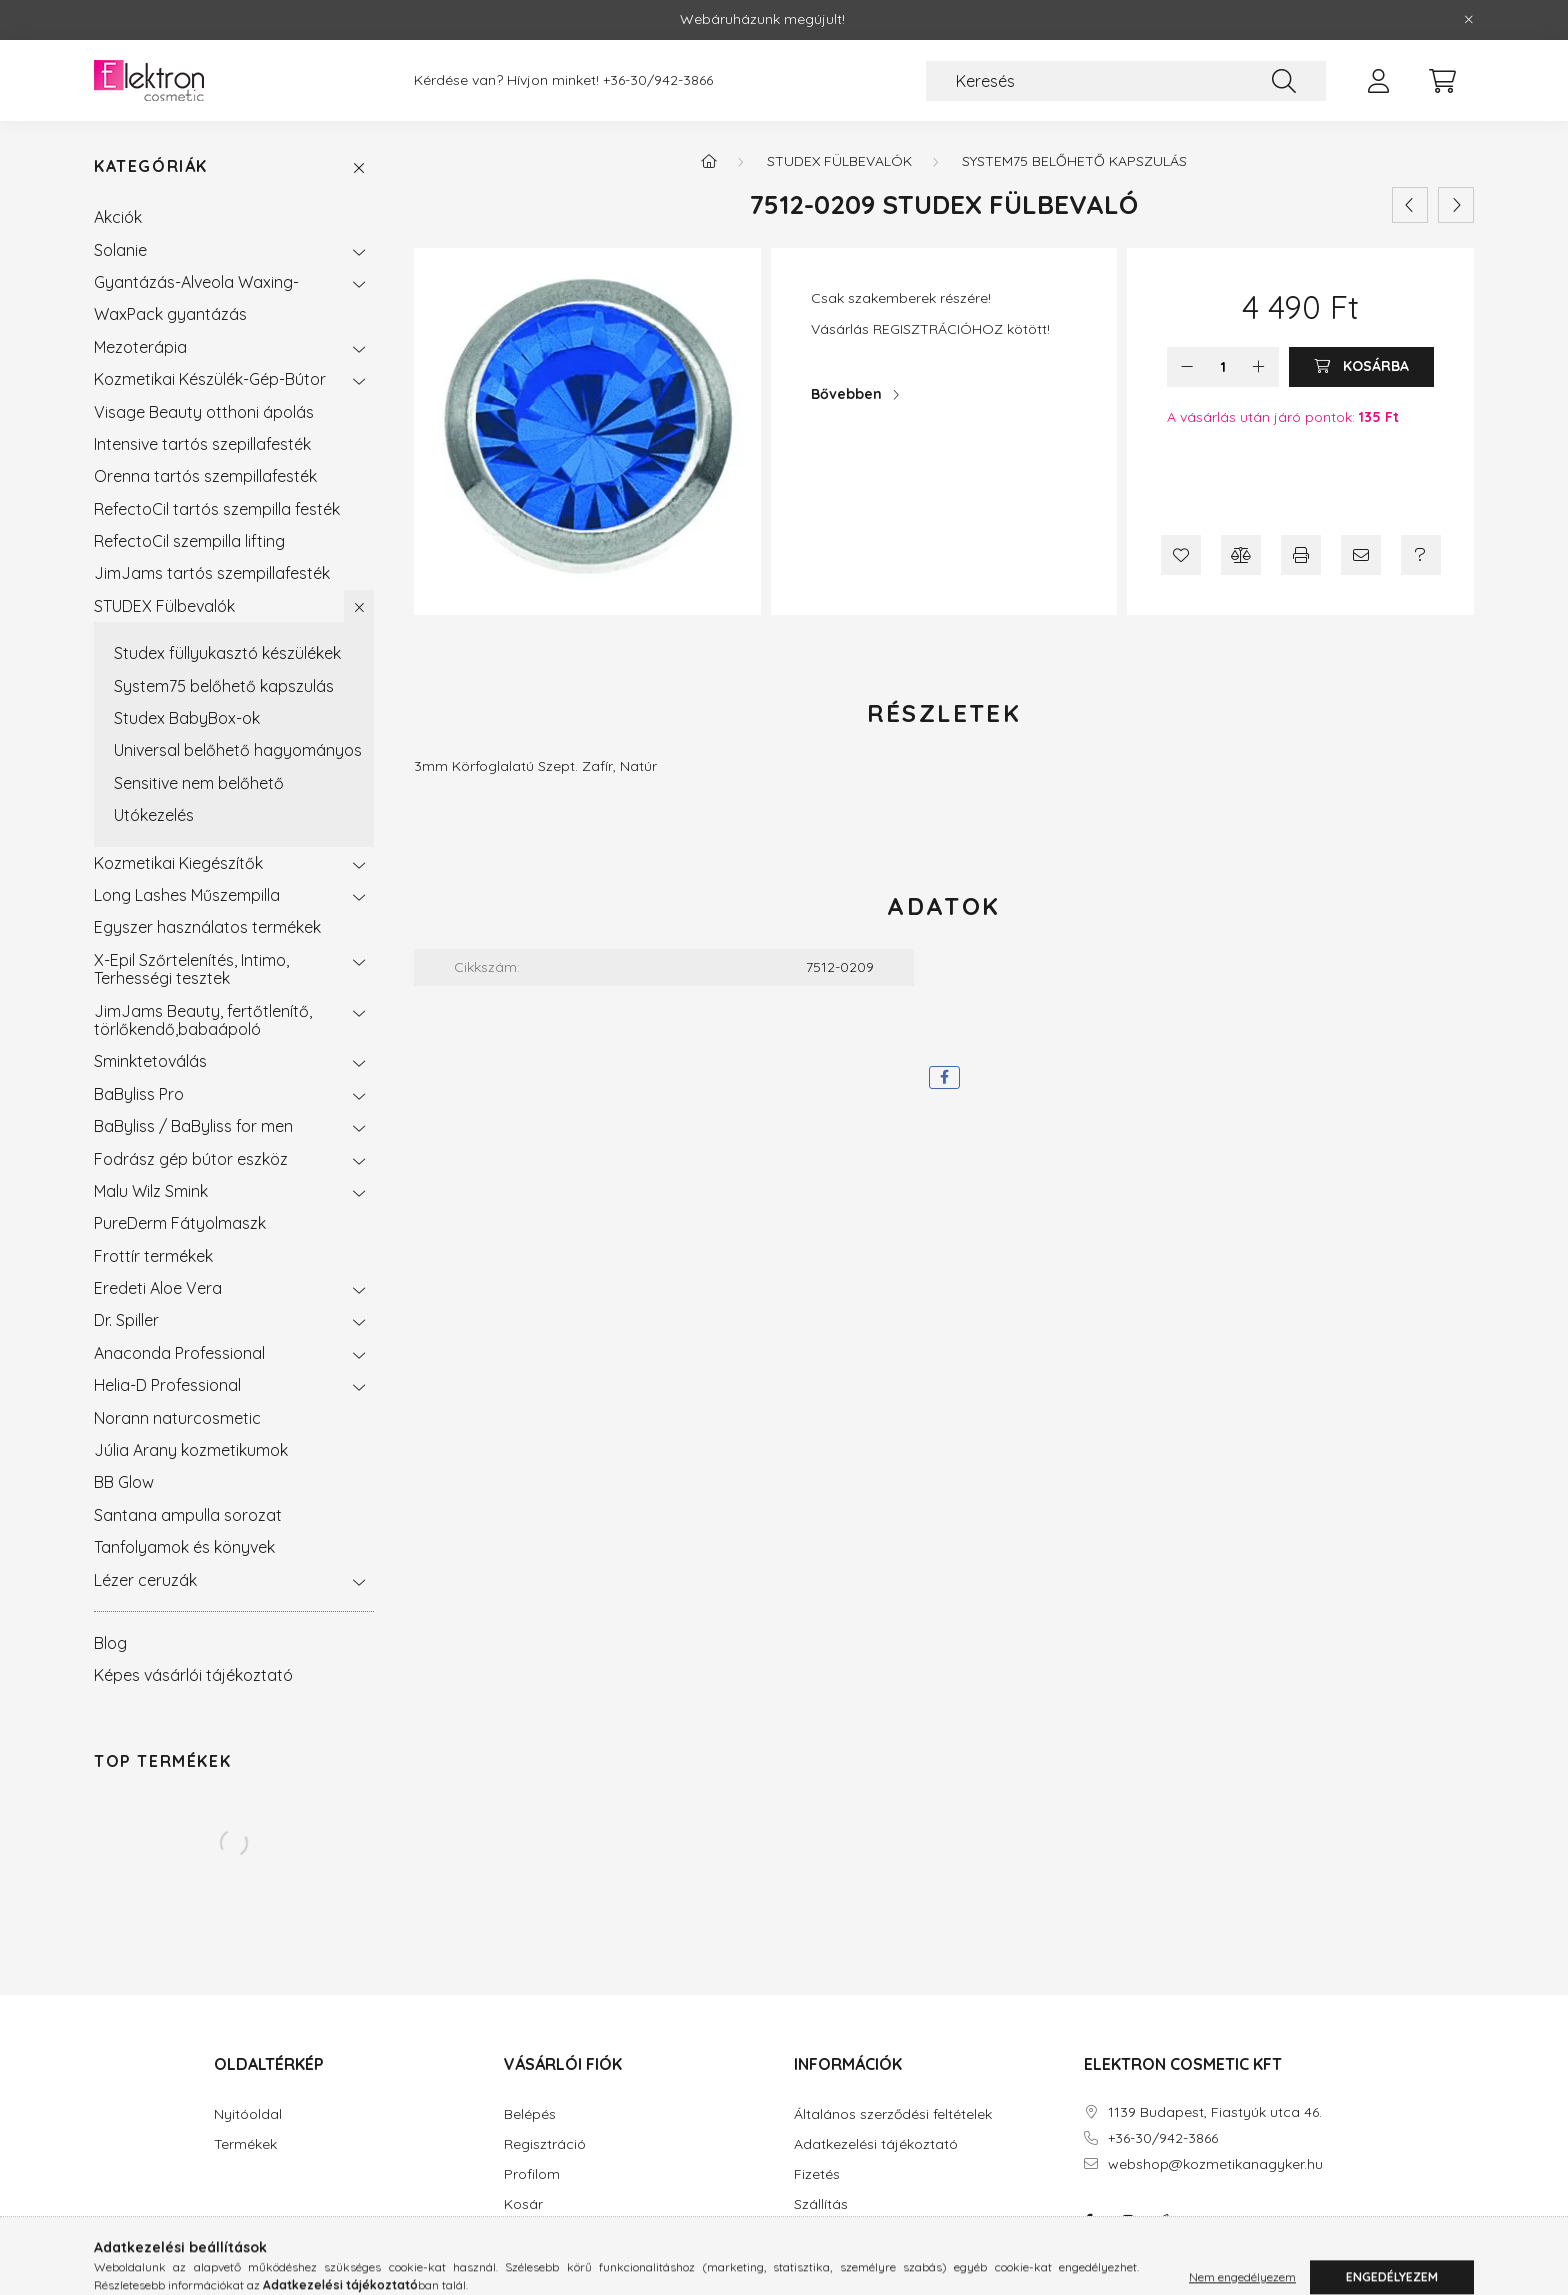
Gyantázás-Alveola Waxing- (196, 282)
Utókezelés (154, 815)
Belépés (530, 2114)
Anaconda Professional (179, 1353)
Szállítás (821, 2204)
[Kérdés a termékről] (1421, 555)
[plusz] (1259, 367)
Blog (110, 1643)
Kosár (523, 2204)
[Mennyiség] (1223, 367)
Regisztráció (545, 2144)
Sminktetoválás (150, 1061)
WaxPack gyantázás (170, 314)
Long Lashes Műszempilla (187, 895)
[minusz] (1187, 367)
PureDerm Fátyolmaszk (180, 1223)
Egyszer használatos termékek (207, 927)
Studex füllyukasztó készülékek (227, 653)
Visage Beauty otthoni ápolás (204, 412)
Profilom (532, 2174)
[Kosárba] (1361, 367)
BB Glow (124, 1482)
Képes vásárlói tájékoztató (193, 1675)
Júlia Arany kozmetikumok (191, 1450)
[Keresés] (1126, 81)
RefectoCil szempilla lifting (189, 541)
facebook (1088, 2221)
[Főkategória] (709, 161)
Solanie (120, 250)
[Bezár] (1469, 20)
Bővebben (846, 394)
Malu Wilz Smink (151, 1191)
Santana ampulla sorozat (188, 1515)
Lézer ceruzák (145, 1580)
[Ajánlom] (1361, 555)
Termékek (245, 2144)
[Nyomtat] (1301, 555)
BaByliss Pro (139, 1094)
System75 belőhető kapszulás (224, 686)
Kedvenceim (544, 2234)
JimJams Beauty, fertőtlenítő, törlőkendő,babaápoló (203, 1020)
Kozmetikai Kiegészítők (178, 863)
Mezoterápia (140, 347)
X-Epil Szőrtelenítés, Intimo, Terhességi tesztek (191, 969)
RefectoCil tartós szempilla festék (217, 509)
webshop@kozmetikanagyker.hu (1215, 2164)
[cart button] (1442, 81)
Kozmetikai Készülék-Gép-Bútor (210, 379)
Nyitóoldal (248, 2114)
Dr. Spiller (126, 1320)
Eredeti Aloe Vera (158, 1288)
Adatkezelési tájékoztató (876, 2144)
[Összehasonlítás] (1241, 555)
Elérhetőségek (840, 2234)
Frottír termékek (153, 1256)
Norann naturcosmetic (177, 1418)
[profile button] (1378, 81)
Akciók (118, 217)
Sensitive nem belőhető (199, 783)
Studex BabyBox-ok (187, 718)
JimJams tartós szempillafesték (212, 573)
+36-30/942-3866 (658, 80)
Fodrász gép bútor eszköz (191, 1159)
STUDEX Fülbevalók (164, 606)
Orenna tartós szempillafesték (205, 476)
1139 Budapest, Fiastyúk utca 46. (1215, 2112)
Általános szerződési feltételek (893, 2114)
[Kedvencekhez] (1181, 555)
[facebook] (944, 1077)
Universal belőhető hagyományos (238, 750)
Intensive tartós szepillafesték (202, 444)
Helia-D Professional (167, 1385)
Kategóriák (151, 166)
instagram (1128, 2221)
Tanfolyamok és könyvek (184, 1547)
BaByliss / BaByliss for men (193, 1126)
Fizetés (817, 2174)
